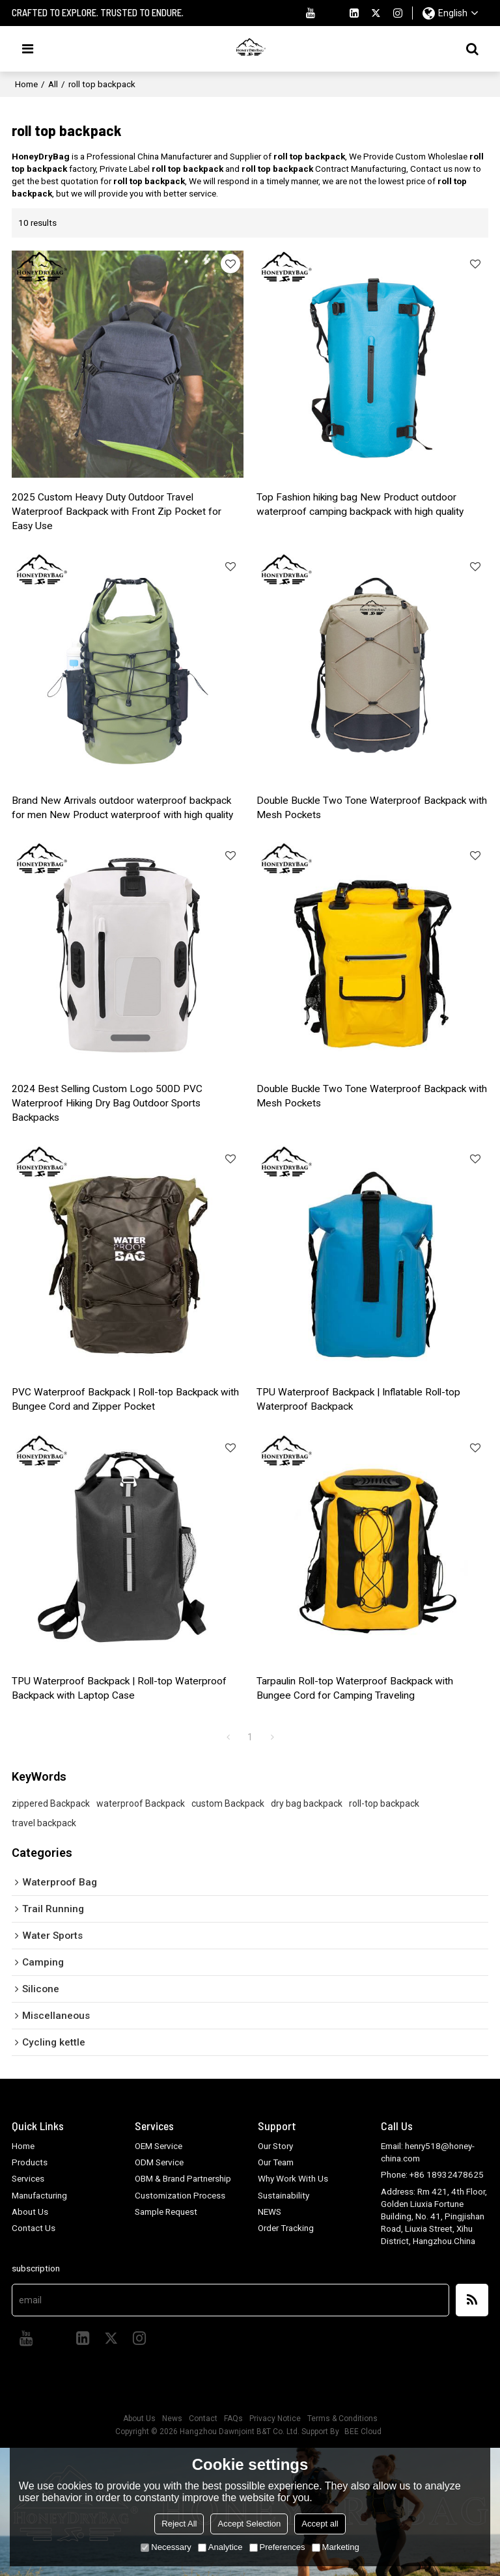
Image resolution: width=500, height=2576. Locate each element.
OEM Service (158, 2144)
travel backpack (44, 1820)
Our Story (275, 2144)
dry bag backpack (306, 1801)
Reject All (179, 2523)
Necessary (166, 2547)
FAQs (233, 2416)
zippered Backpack (51, 1801)
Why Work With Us (293, 2176)
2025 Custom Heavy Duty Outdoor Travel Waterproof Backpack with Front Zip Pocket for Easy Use (117, 511)
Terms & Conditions (342, 2416)
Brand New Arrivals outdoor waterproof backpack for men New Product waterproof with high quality (123, 807)
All (53, 84)
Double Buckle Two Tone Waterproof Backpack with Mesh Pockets (372, 807)
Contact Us (33, 2226)
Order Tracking (286, 2226)
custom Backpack (227, 1801)
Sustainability (283, 2193)
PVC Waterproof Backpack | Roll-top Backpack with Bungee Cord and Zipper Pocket (126, 1398)
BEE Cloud (363, 2429)
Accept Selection (249, 2523)
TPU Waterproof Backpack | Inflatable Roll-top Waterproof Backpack (359, 1398)
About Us (30, 2209)
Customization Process (180, 2193)
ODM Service (159, 2160)
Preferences (277, 2547)
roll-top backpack (384, 1801)
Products (30, 2160)
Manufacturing (39, 2193)
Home (26, 84)
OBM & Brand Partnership (183, 2176)
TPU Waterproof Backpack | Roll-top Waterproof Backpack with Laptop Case (119, 1686)
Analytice (220, 2547)
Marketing (335, 2547)
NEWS (269, 2209)
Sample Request (166, 2209)
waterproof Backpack (140, 1801)
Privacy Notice (275, 2416)
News (172, 2416)
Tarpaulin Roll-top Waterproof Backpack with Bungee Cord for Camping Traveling (355, 1686)
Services (28, 2176)
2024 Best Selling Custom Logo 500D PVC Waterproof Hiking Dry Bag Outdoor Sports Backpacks (107, 1102)
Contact (203, 2416)
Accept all (319, 2523)
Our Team (276, 2160)
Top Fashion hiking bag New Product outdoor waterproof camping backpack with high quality (360, 504)
